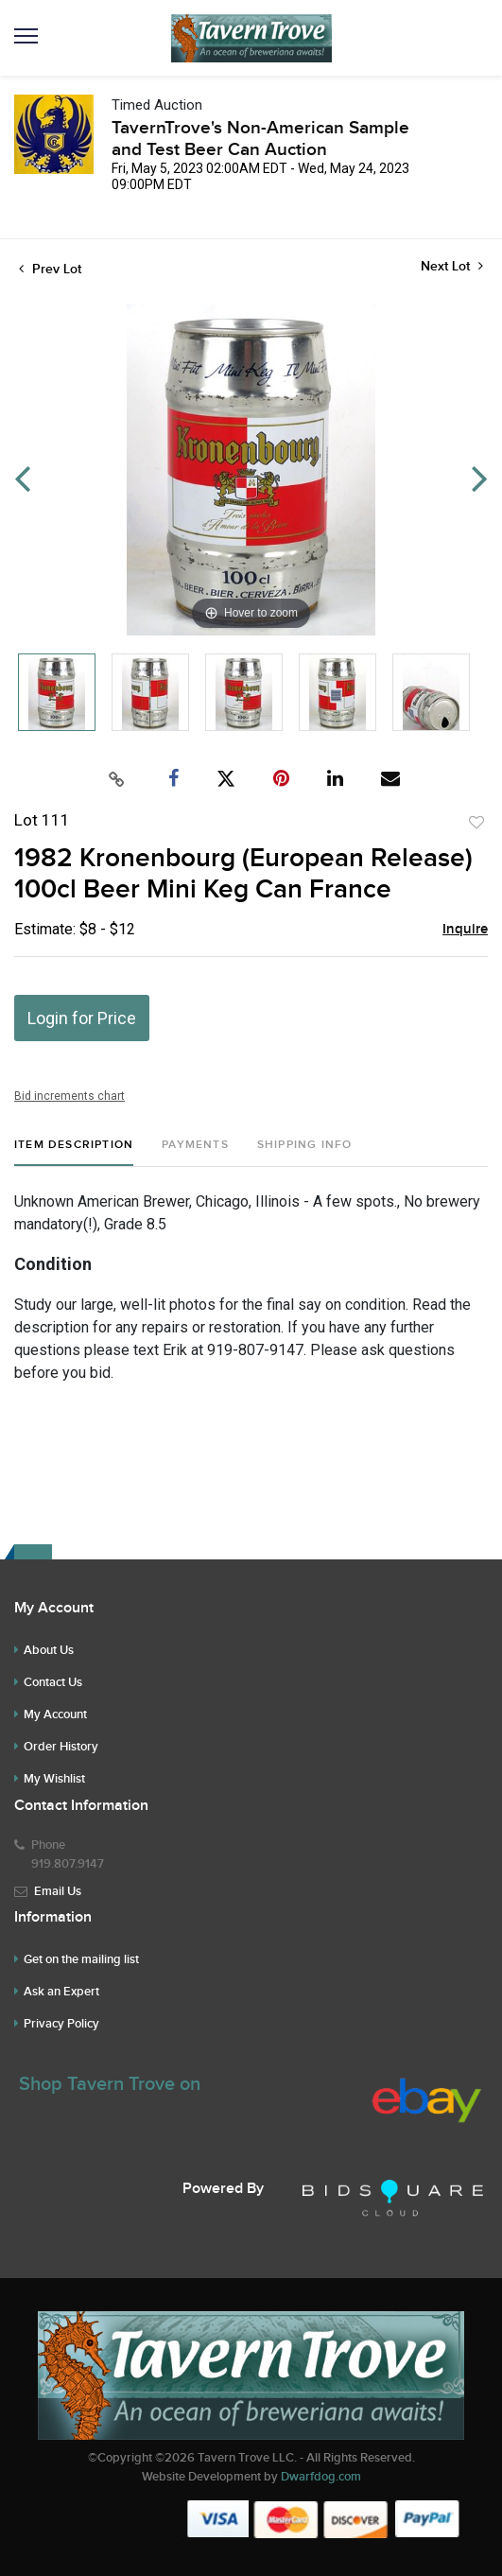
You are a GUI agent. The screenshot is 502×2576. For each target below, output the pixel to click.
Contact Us (53, 1682)
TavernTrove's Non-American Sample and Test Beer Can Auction (260, 139)
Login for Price (81, 1018)
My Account (55, 1714)
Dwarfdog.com (321, 2476)
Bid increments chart (69, 1096)
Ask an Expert (61, 1991)
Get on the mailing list (81, 1959)
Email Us (57, 1891)
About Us (49, 1650)
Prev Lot (50, 269)
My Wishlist (54, 1778)
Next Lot (452, 266)
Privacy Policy (61, 2023)
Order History (61, 1746)
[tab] (73, 1152)
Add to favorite (476, 822)
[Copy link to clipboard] (116, 779)
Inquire (465, 929)
